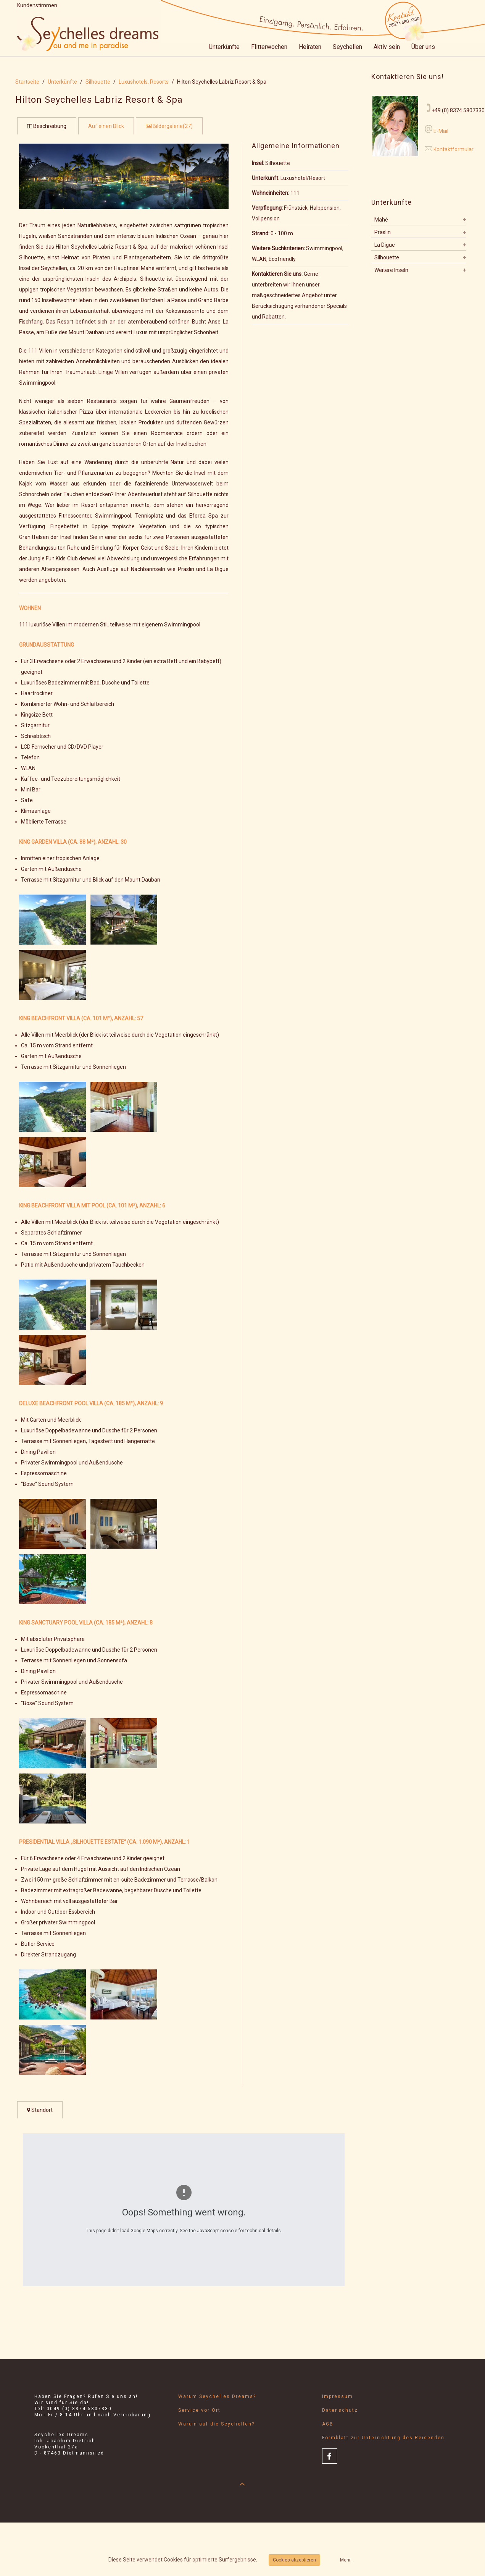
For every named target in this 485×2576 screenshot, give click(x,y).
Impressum (337, 2396)
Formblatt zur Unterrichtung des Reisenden (383, 2437)
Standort (40, 2110)
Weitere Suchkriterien (278, 248)
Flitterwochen (269, 46)
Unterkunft (265, 178)
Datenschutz (340, 2410)
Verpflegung (267, 208)
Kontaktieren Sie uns (276, 274)
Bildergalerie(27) (169, 126)
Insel (257, 163)
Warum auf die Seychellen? (216, 2424)
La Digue (384, 245)
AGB (328, 2424)
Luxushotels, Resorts (144, 82)
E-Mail (440, 131)
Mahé (381, 220)
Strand (260, 233)
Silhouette (97, 82)
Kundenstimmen (37, 5)
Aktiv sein (387, 46)
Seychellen (347, 46)
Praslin (382, 232)
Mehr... (347, 2560)
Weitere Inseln (391, 270)
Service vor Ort (199, 2410)
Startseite (27, 82)
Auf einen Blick (106, 126)
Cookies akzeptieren (294, 2560)
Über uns (423, 46)
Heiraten (310, 46)
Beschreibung (46, 126)
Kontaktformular (453, 149)
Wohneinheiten (270, 193)
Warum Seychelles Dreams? (217, 2396)
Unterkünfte (224, 46)
